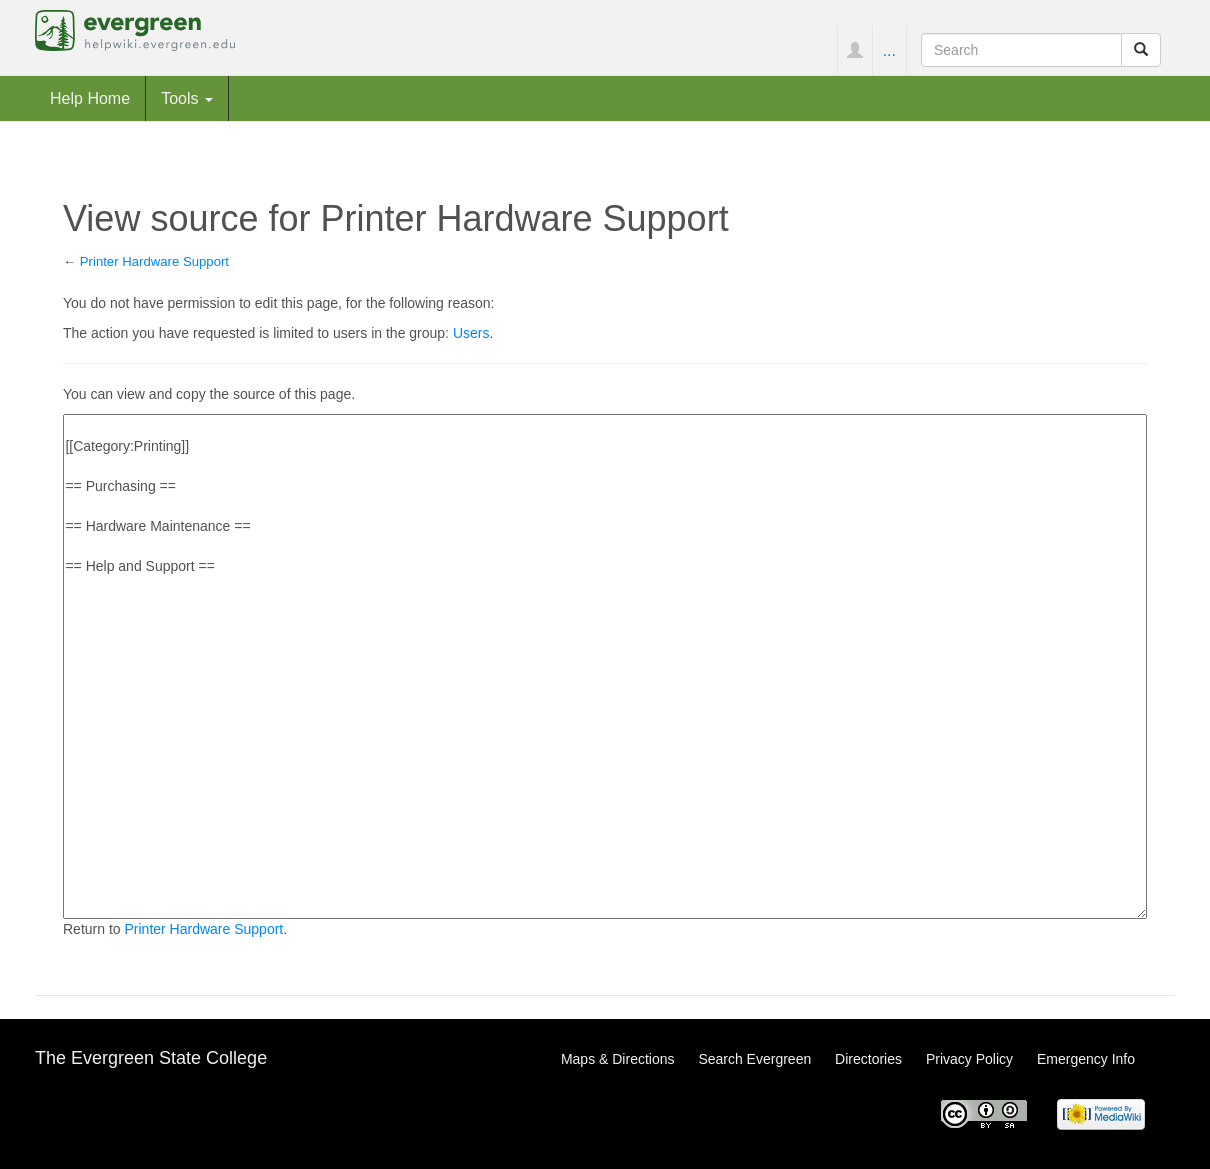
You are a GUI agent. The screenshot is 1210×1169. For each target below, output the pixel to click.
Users (471, 333)
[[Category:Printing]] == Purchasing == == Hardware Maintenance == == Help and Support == (605, 666)
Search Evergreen (754, 1059)
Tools (187, 98)
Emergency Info (1086, 1059)
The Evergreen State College (151, 1058)
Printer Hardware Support (154, 261)
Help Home (90, 98)
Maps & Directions (618, 1059)
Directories (868, 1059)
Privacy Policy (969, 1059)
